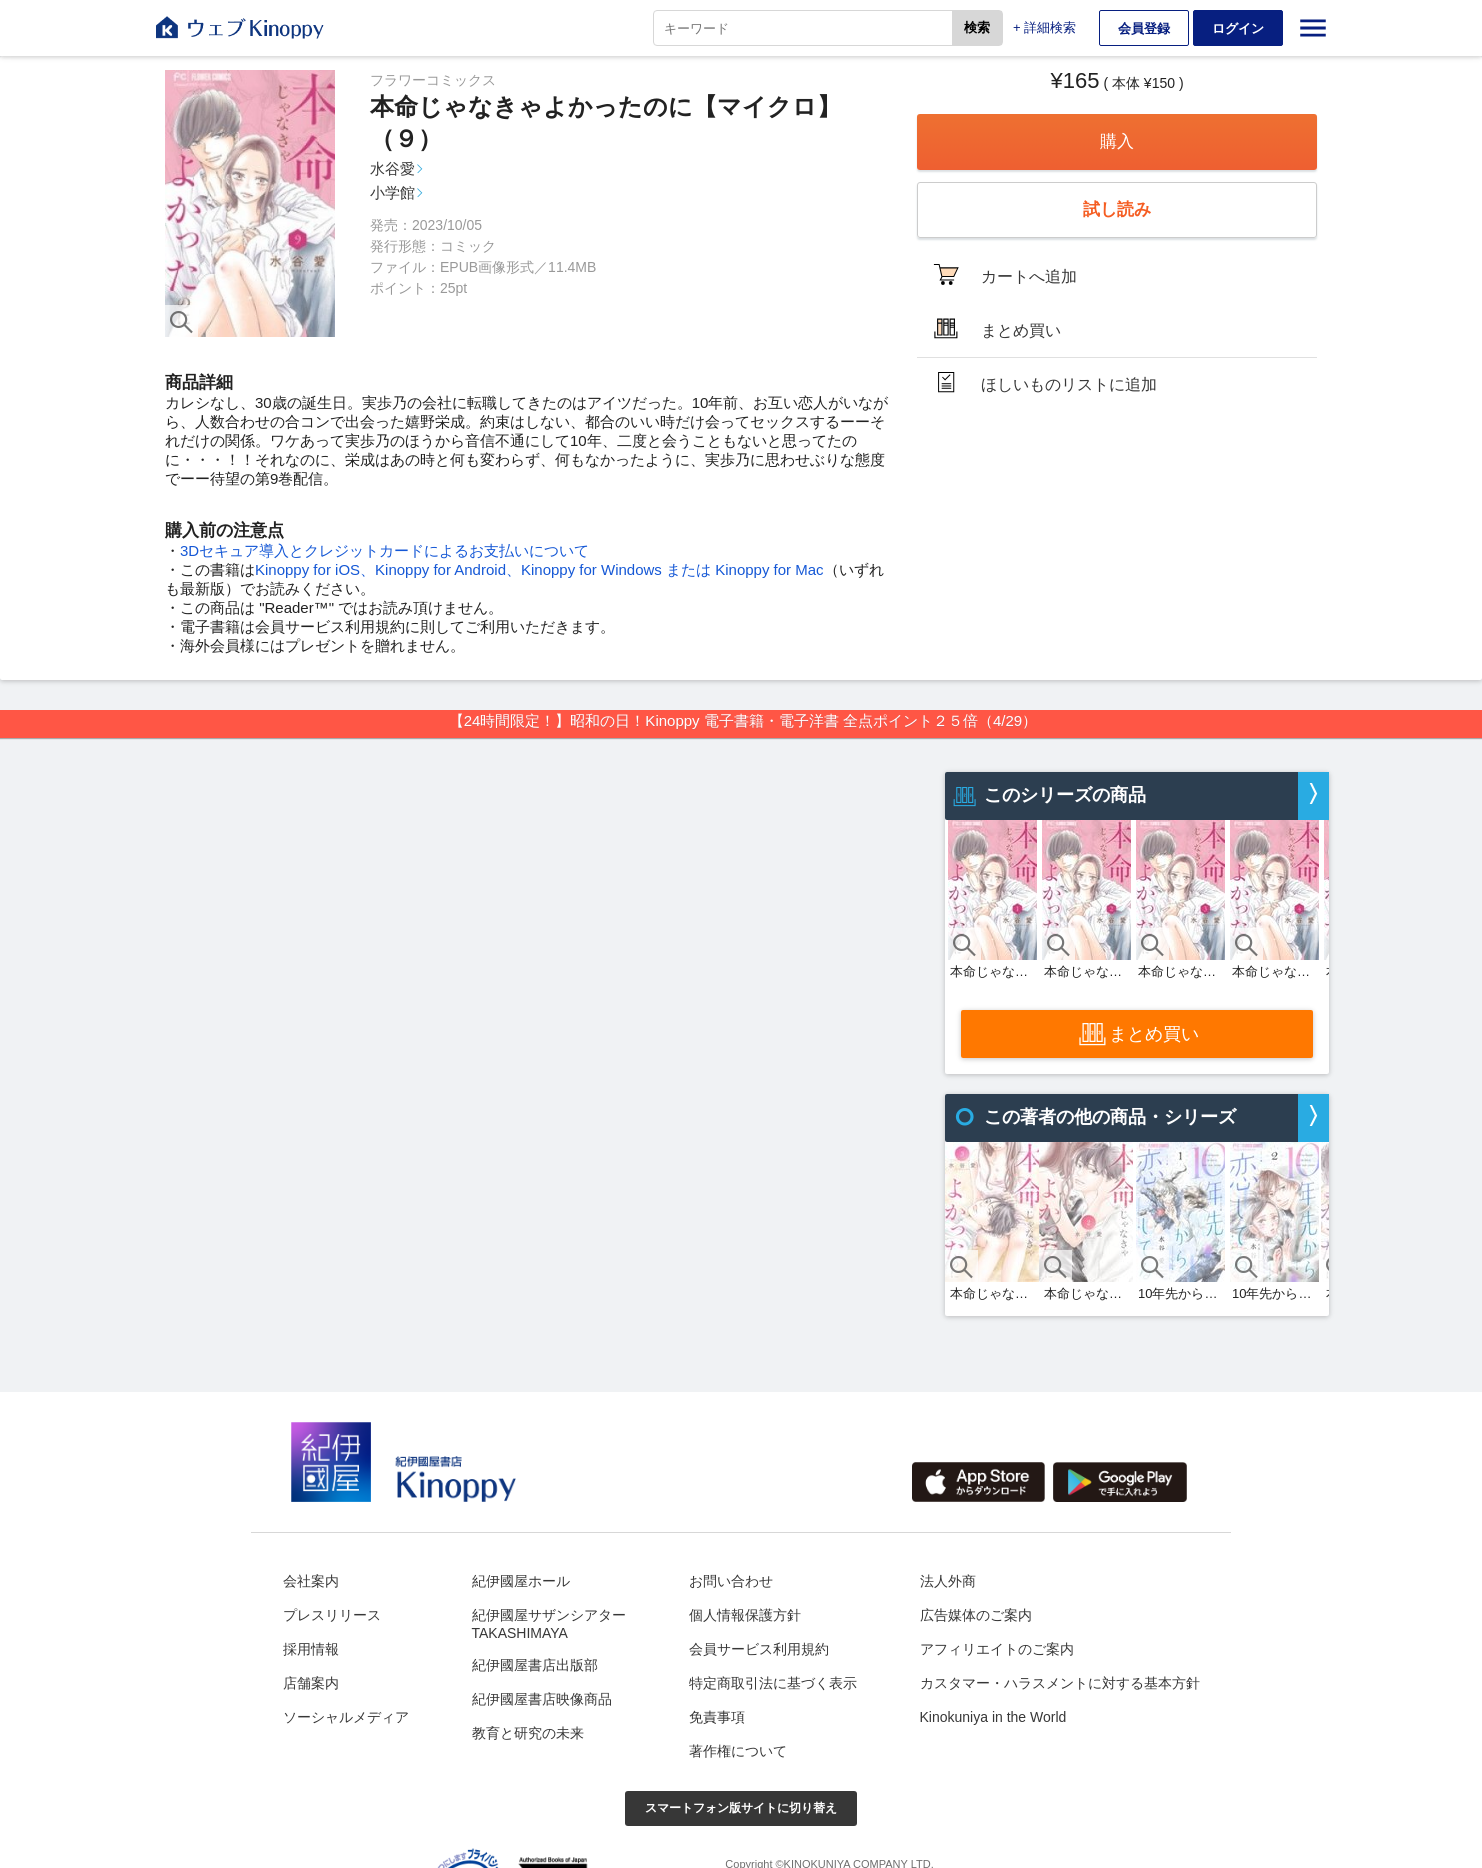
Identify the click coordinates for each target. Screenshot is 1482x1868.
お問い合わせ (731, 1581)
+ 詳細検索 (1044, 27)
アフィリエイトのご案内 (997, 1649)
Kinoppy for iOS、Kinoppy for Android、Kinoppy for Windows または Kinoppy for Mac (539, 569)
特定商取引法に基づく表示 (773, 1683)
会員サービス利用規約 (759, 1649)
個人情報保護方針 (745, 1615)
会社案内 (311, 1581)
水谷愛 (392, 168)
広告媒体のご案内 (976, 1615)
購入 (1117, 141)
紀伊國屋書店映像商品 (542, 1699)
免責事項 (717, 1717)
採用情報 (311, 1649)
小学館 (392, 192)
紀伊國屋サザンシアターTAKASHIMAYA (549, 1624)
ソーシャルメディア (346, 1717)
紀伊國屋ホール (521, 1581)
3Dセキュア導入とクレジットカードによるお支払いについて (384, 550)
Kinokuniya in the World (993, 1717)
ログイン (1238, 28)
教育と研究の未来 (528, 1733)
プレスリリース (332, 1615)
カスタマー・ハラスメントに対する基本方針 (1060, 1683)
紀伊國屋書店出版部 (535, 1665)
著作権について (738, 1751)
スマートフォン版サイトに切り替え (741, 1808)
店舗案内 (311, 1683)
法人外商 (948, 1581)
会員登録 (1144, 28)
